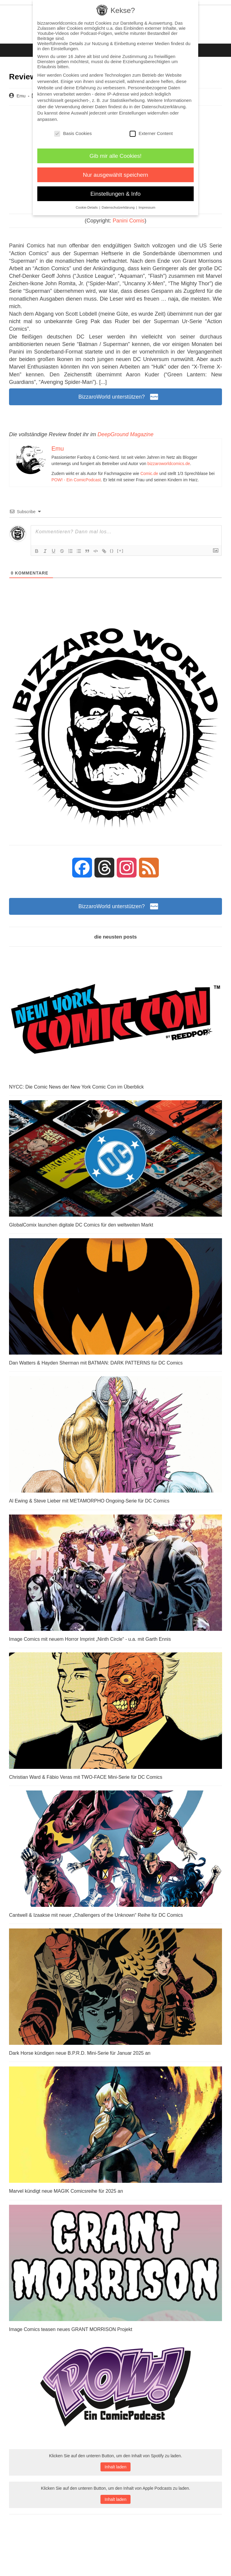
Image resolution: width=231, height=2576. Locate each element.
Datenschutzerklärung (164, 106)
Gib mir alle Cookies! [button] (116, 156)
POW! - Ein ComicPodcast (76, 479)
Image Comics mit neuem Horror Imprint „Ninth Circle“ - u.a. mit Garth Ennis (90, 1639)
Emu (21, 95)
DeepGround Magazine (125, 434)
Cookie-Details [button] (87, 207)
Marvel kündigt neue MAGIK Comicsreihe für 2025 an (66, 2191)
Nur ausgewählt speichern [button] (115, 175)
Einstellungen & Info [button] (116, 194)
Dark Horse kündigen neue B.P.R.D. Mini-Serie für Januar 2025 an (79, 2053)
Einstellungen (132, 112)
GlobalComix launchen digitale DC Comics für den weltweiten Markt (81, 1224)
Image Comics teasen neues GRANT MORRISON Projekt (70, 2329)
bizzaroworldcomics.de (168, 463)
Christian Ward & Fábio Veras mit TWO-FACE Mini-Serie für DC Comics (85, 1777)
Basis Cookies (73, 133)
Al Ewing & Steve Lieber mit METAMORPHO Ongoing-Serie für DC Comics (89, 1500)
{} (112, 550)
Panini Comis (129, 221)
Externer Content (151, 133)
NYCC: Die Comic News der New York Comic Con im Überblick (76, 1086)
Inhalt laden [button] (115, 2466)
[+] (120, 550)
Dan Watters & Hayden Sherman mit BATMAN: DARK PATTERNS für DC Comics (96, 1362)
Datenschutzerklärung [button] (119, 207)
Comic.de (149, 473)
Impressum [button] (147, 207)
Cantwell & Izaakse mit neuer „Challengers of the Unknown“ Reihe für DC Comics (96, 1915)
